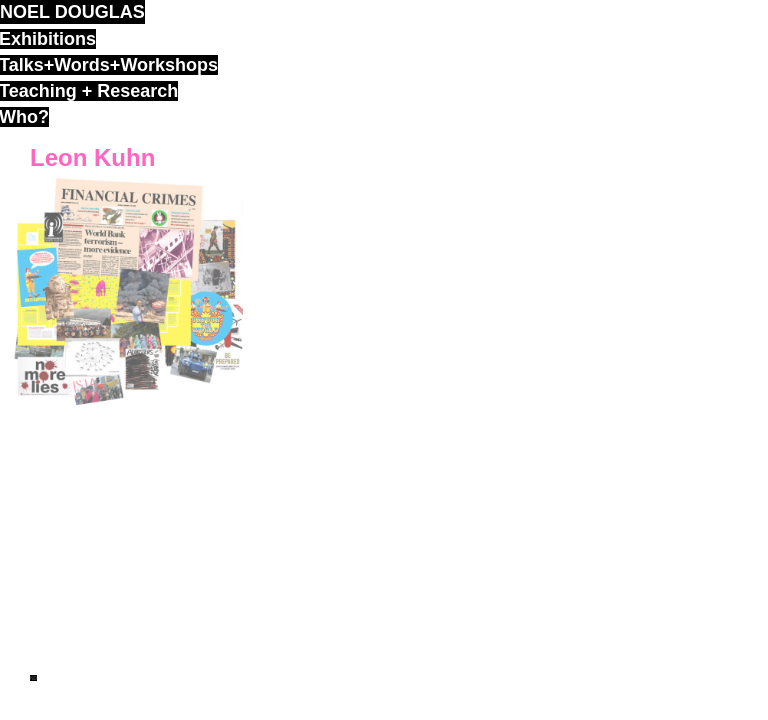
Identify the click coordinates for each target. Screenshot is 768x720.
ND (33, 678)
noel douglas (72, 12)
